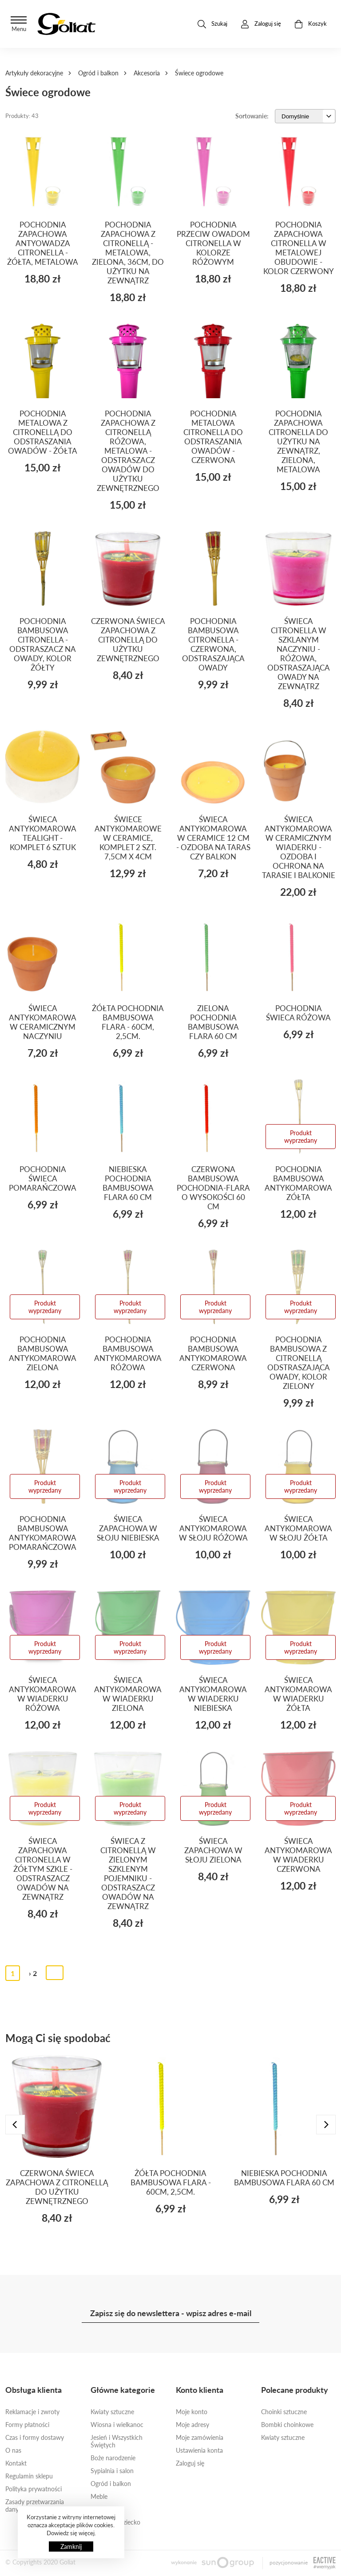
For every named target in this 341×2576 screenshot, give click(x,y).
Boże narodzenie (113, 2458)
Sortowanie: (252, 116)
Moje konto (191, 2411)
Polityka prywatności (33, 2489)
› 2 (33, 1973)
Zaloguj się (190, 2463)
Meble (99, 2496)
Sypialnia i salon (112, 2470)
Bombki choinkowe (287, 2424)
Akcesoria (147, 73)
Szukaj (212, 24)
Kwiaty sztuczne (112, 2411)
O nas (13, 2450)
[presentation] (15, 2124)
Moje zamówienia (199, 2437)
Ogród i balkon (98, 73)
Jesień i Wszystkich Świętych (117, 2441)
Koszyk (310, 24)
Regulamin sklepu (29, 2476)
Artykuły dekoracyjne (34, 73)
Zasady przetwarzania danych (34, 2505)
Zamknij (71, 2546)
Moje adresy (192, 2424)
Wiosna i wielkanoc (117, 2424)
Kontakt (16, 2463)
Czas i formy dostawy (34, 2437)
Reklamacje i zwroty (32, 2411)
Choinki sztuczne (284, 2411)
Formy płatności (27, 2424)
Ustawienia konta (199, 2450)
